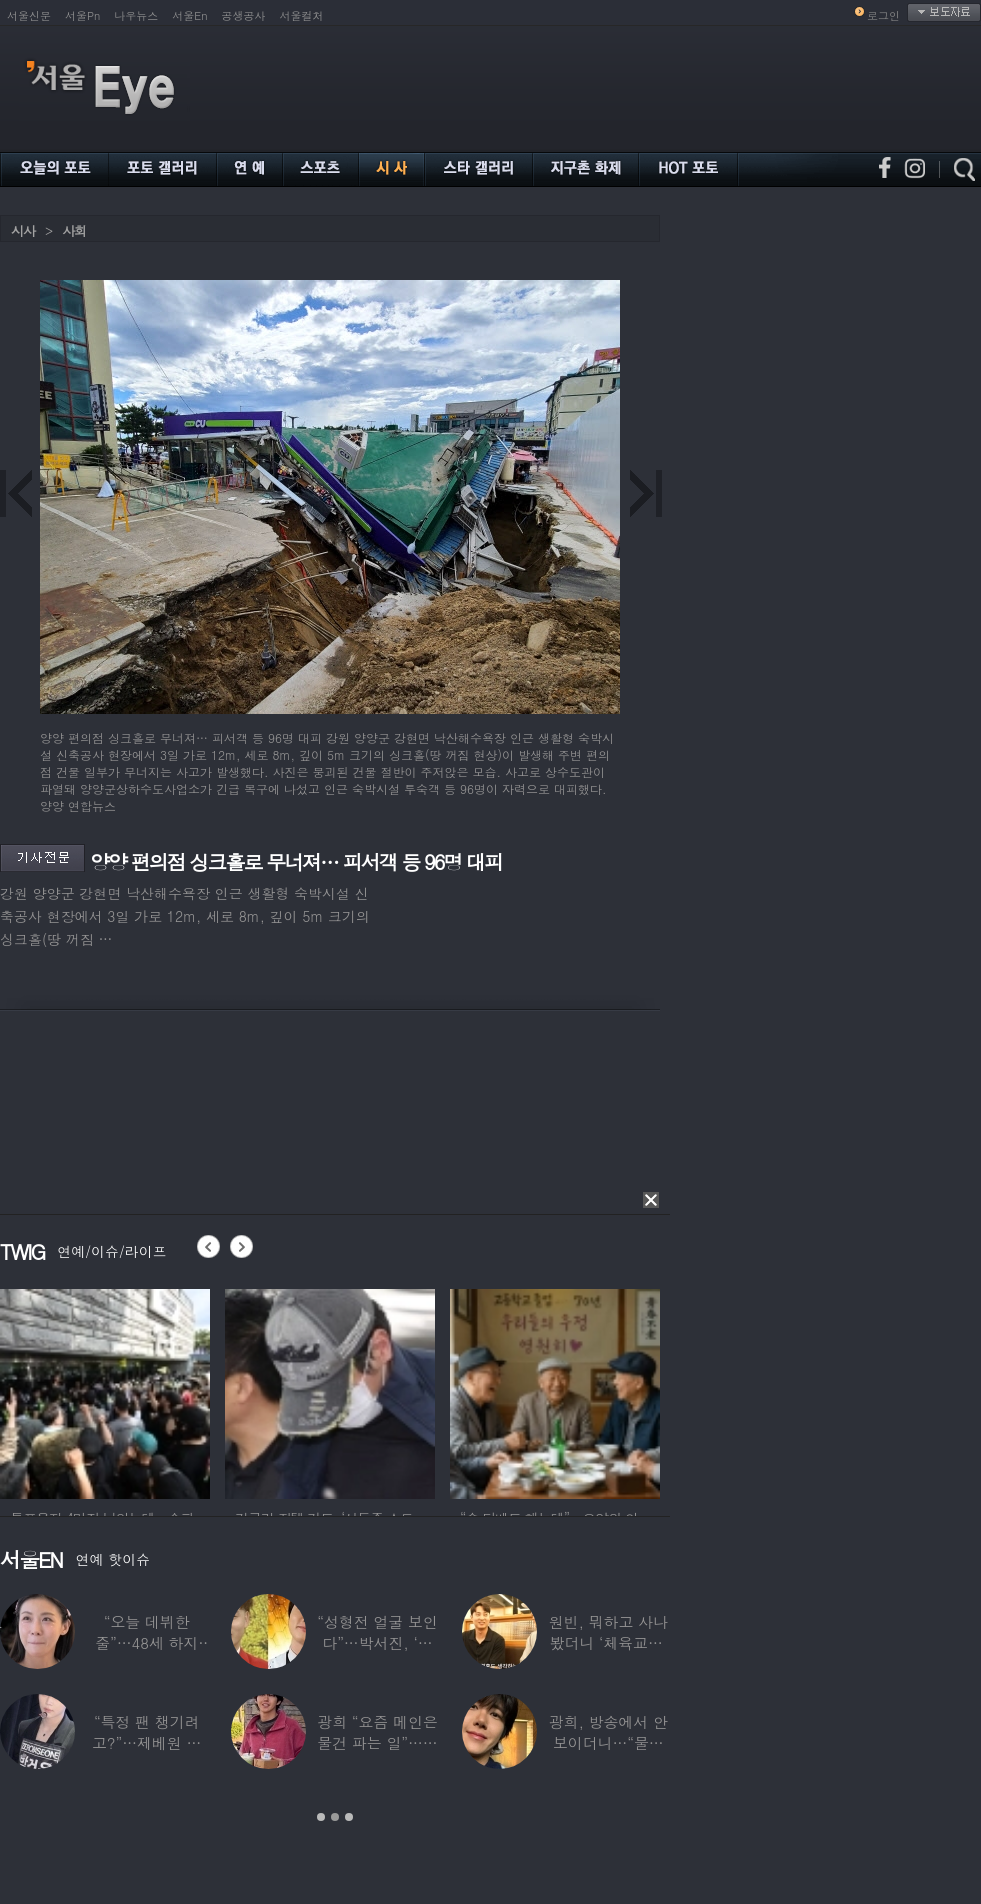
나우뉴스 (136, 15)
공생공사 (244, 15)
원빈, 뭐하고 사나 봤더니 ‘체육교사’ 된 (608, 1642)
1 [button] (321, 1817)
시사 (23, 230)
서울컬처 (302, 15)
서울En (189, 15)
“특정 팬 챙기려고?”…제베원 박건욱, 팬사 (146, 1742)
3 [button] (349, 1817)
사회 (74, 230)
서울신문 (29, 15)
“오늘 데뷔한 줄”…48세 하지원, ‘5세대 (146, 1642)
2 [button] (335, 1817)
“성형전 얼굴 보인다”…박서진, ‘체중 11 (377, 1642)
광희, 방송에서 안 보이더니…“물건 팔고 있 (608, 1742)
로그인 (883, 15)
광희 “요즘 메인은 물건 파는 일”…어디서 (377, 1742)
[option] (105, 1391)
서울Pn (82, 15)
